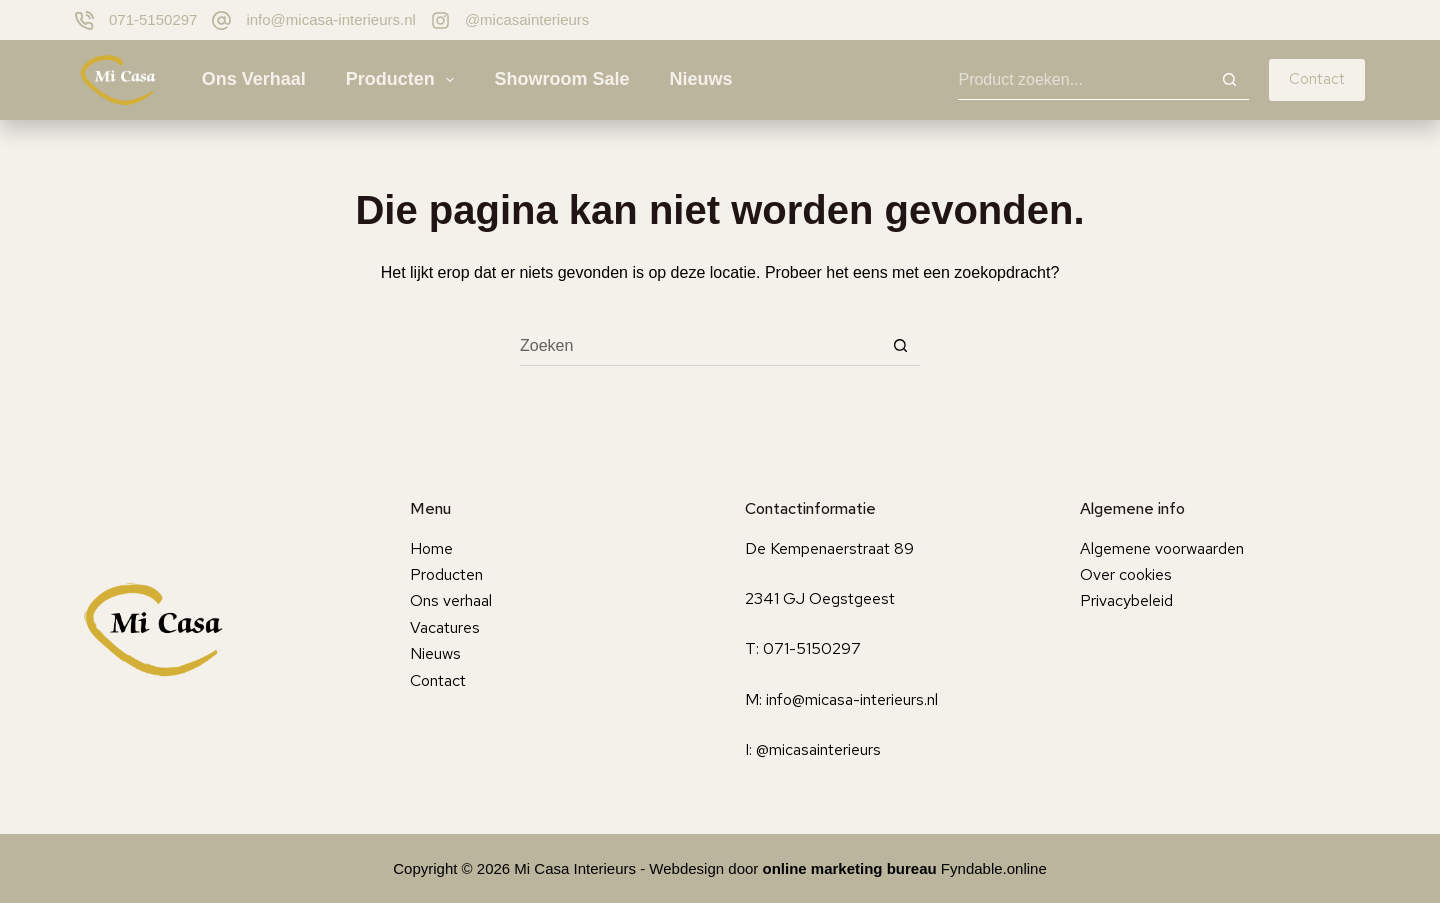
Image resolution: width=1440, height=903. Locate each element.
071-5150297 (153, 19)
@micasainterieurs (527, 19)
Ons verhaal (254, 79)
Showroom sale (561, 79)
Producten (404, 80)
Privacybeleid (1126, 600)
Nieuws (700, 79)
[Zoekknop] (1229, 80)
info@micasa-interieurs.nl (330, 19)
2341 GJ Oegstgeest (820, 598)
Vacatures (445, 627)
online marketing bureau (850, 868)
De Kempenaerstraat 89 (829, 548)
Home (431, 548)
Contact (1317, 79)
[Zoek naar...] (1083, 80)
